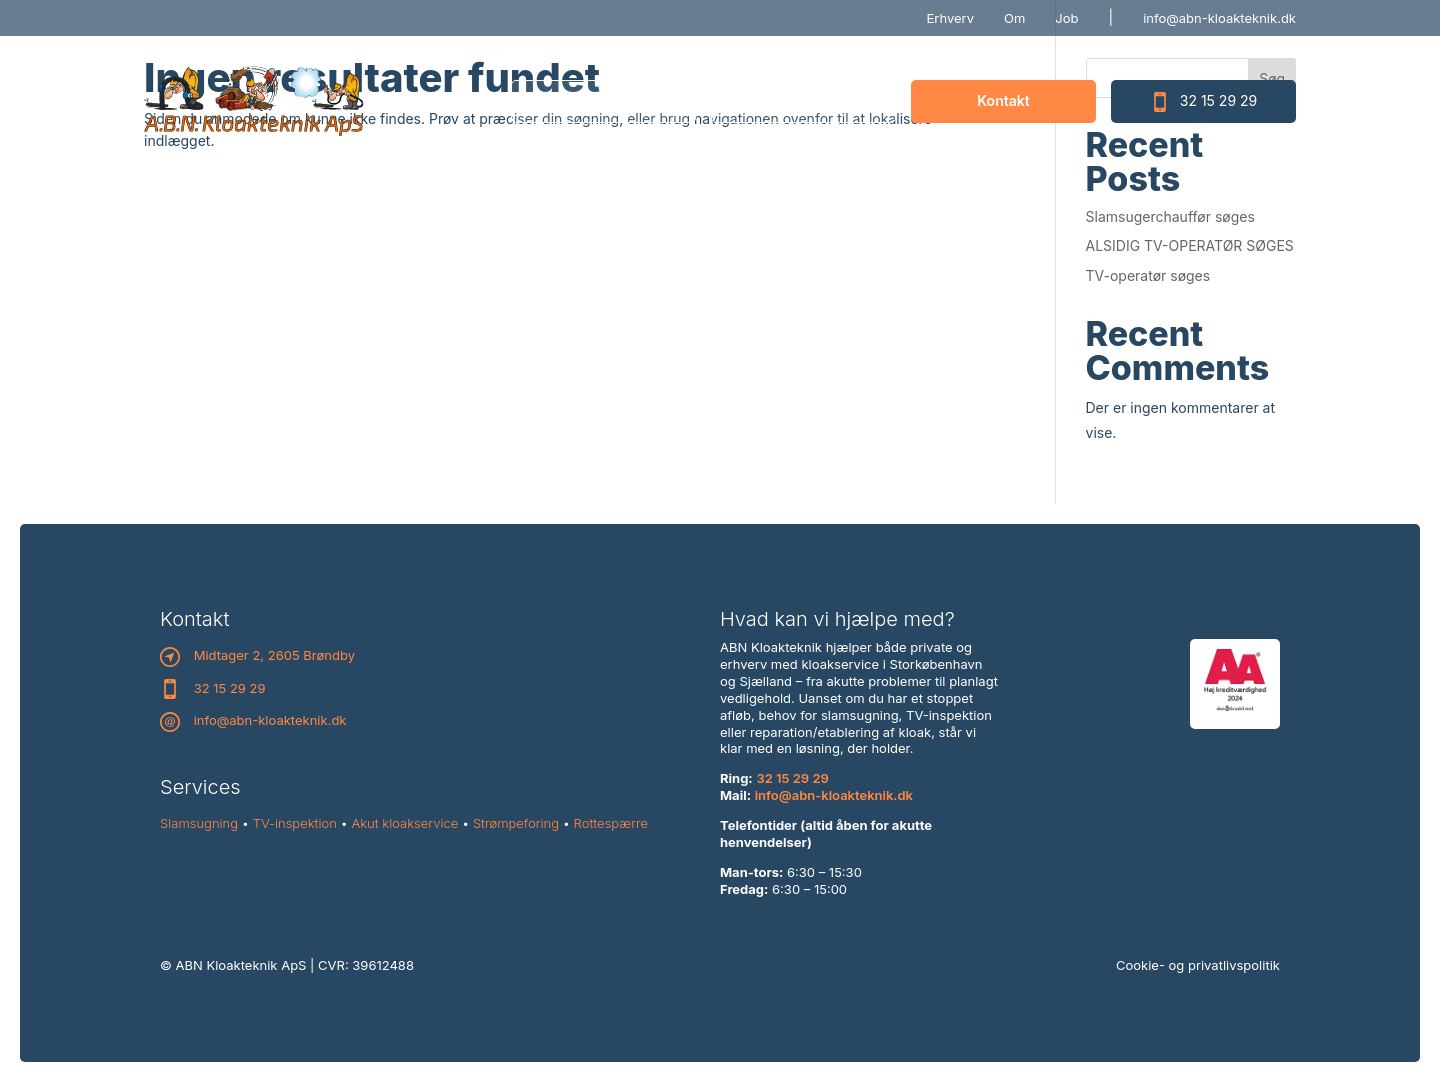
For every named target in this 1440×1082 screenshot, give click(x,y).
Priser (803, 100)
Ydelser (603, 100)
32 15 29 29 (1203, 102)
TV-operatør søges (1148, 275)
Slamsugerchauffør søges (1170, 216)
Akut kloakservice (405, 823)
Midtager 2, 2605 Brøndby (274, 655)
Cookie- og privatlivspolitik (1198, 965)
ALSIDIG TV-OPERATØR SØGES (1190, 245)
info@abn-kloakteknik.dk (1219, 18)
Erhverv (950, 18)
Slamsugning (199, 823)
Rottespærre (611, 823)
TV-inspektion (295, 823)
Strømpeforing (516, 823)
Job (1066, 18)
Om (1014, 18)
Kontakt (1003, 100)
